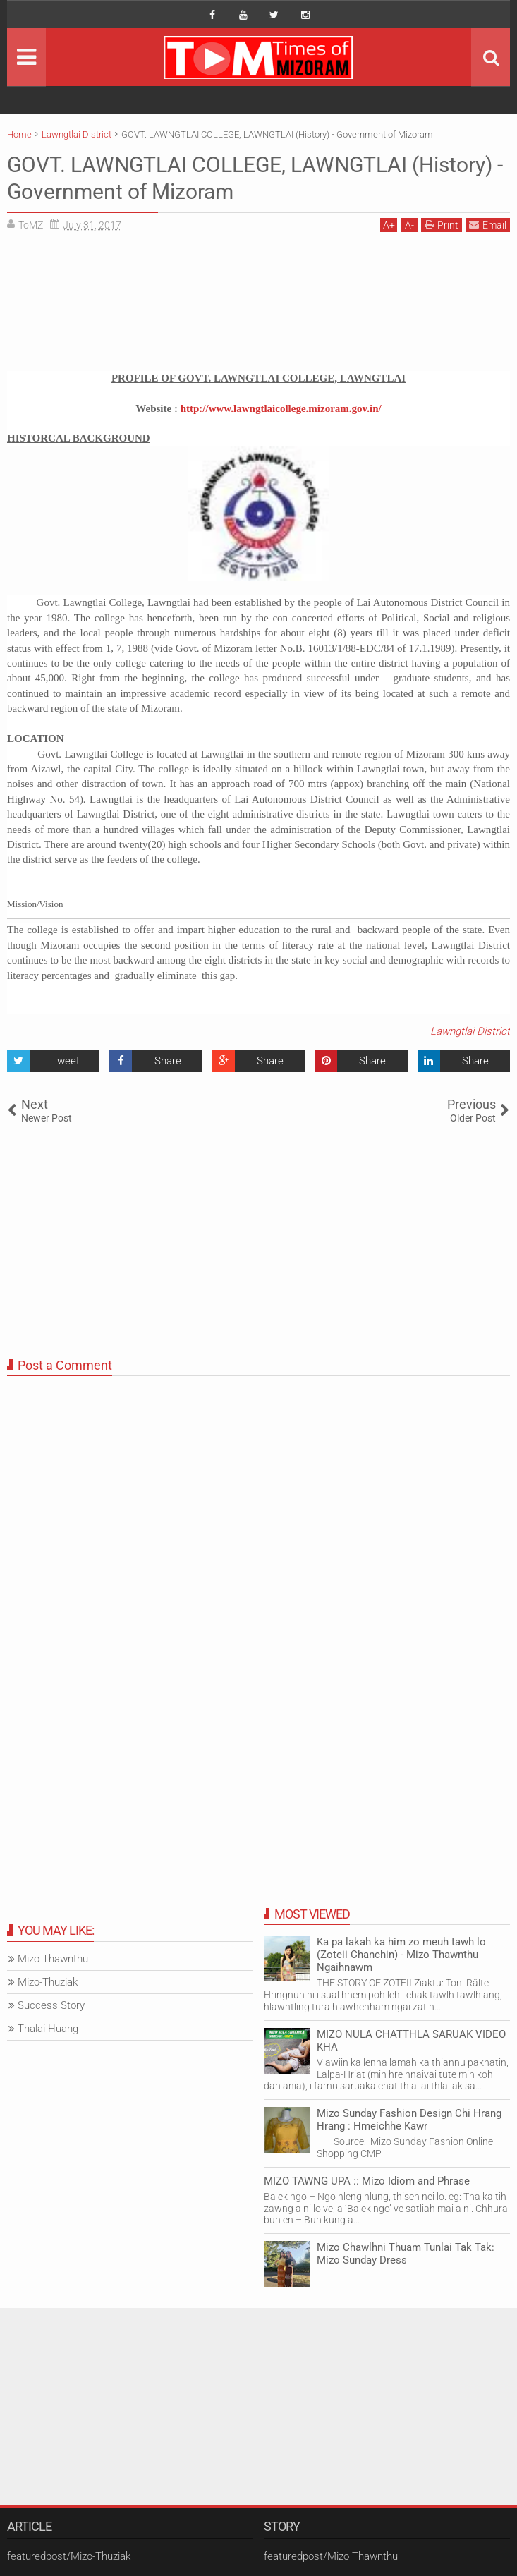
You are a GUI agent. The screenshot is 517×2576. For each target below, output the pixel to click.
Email (487, 224)
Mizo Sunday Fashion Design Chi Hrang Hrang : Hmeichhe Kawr (409, 2119)
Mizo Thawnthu (53, 1958)
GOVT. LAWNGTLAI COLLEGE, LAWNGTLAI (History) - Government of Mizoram (220, 178)
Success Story (51, 2005)
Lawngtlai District (470, 1031)
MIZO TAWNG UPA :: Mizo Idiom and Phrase (367, 2181)
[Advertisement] (258, 307)
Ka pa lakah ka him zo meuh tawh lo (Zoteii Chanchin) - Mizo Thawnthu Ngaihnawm (401, 1955)
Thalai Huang (48, 2028)
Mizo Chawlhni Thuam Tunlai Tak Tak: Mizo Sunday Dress (405, 2253)
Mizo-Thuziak (48, 1982)
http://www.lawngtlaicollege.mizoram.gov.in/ (281, 408)
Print (441, 224)
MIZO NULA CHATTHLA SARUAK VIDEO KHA (411, 2040)
